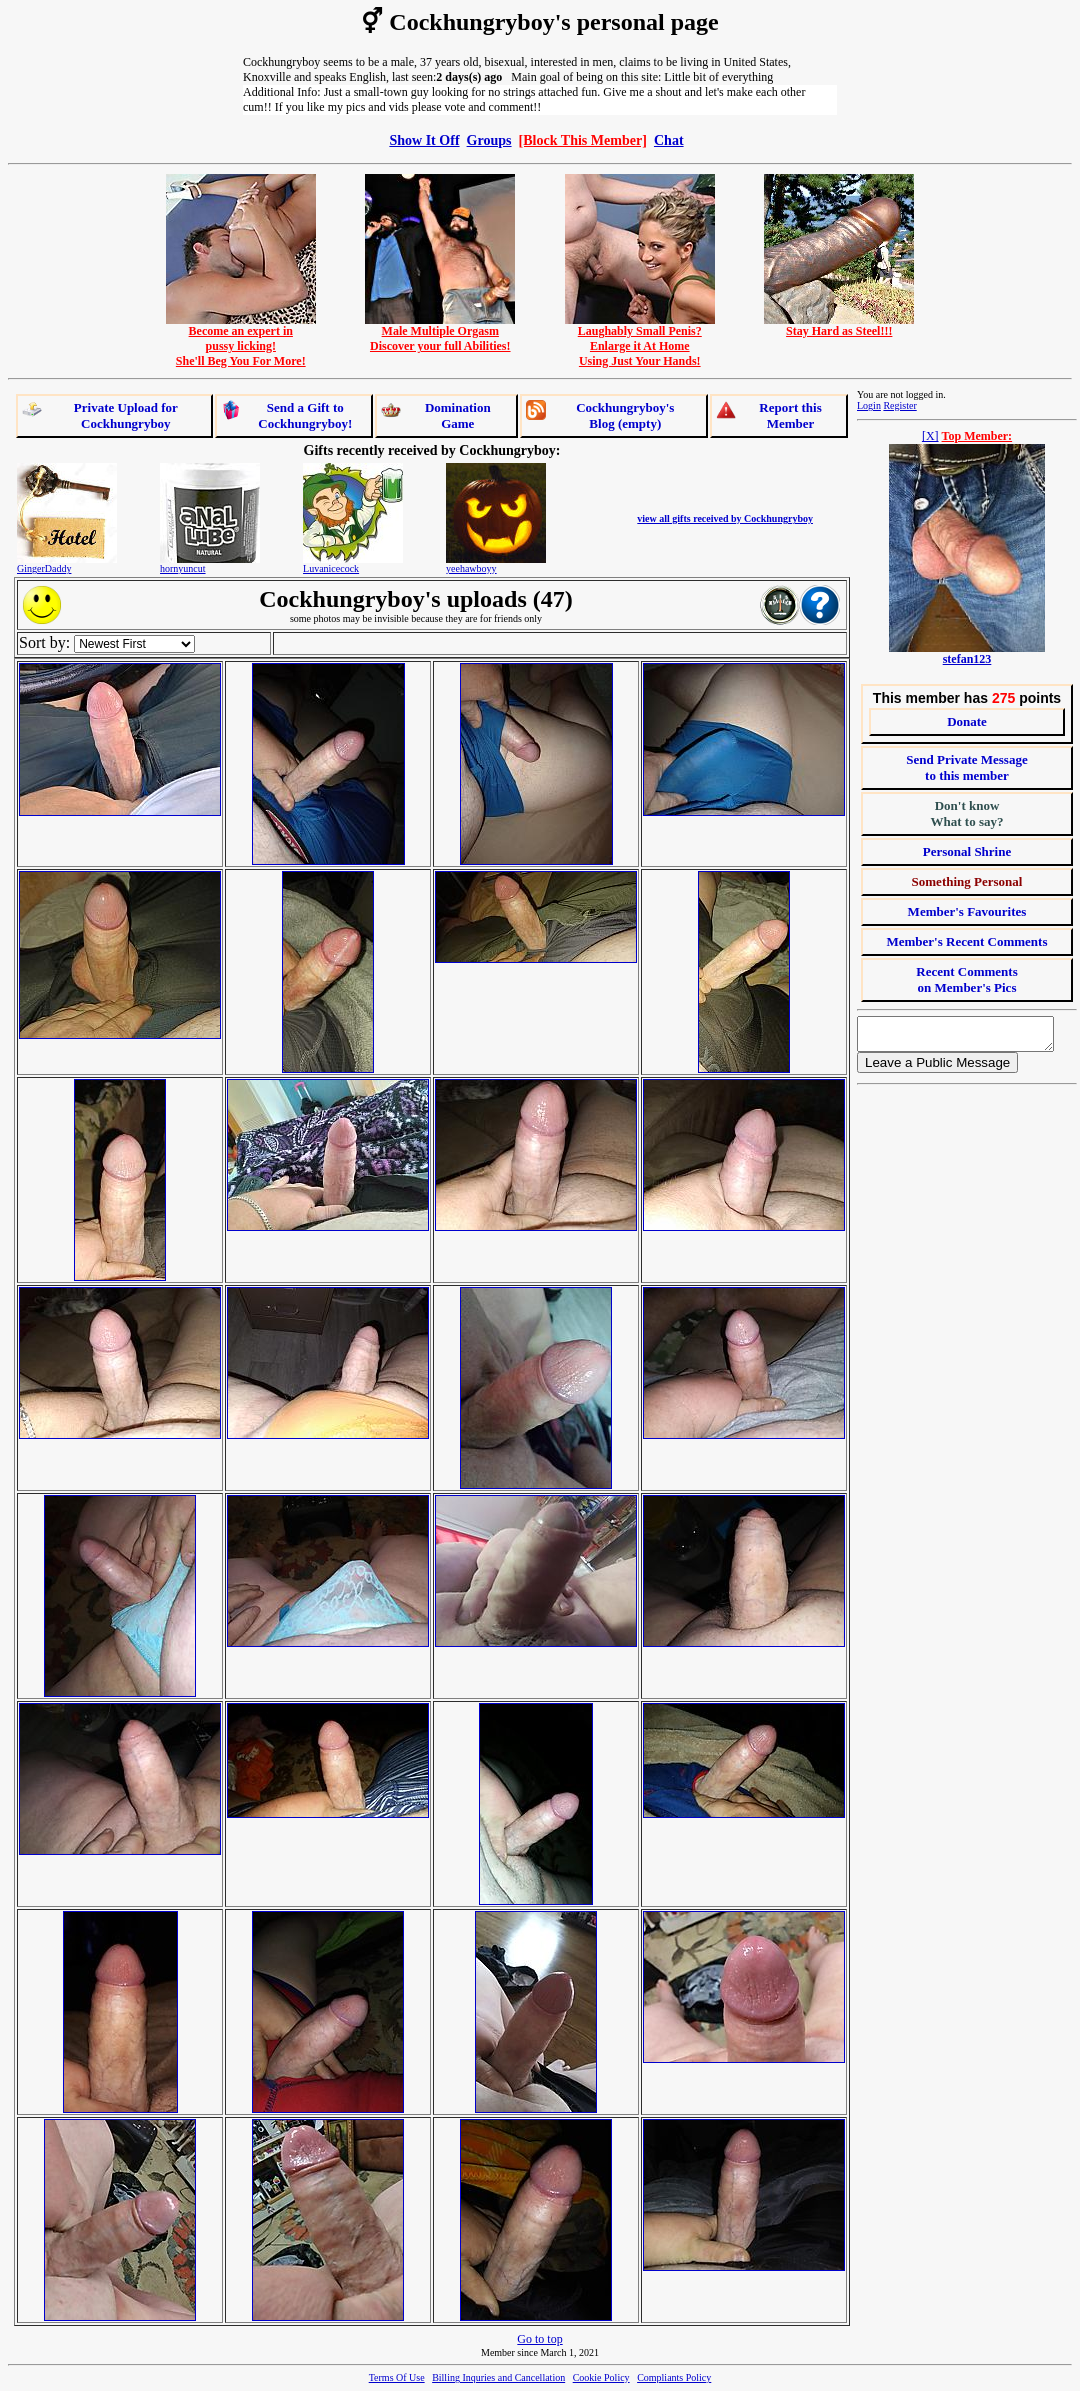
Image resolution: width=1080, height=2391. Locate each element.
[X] (930, 436)
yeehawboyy (471, 568)
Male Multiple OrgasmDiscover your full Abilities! (440, 333)
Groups (489, 140)
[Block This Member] (583, 140)
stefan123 (967, 659)
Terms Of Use (397, 2377)
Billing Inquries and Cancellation (498, 2377)
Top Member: (977, 436)
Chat (669, 140)
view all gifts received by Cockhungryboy (725, 518)
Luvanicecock (331, 568)
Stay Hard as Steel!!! (839, 325)
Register (899, 405)
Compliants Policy (674, 2377)
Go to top (539, 2339)
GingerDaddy (44, 568)
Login (869, 405)
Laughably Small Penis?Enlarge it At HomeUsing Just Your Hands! (640, 340)
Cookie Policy (601, 2377)
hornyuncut (183, 568)
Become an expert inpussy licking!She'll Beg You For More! (241, 340)
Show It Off (424, 140)
